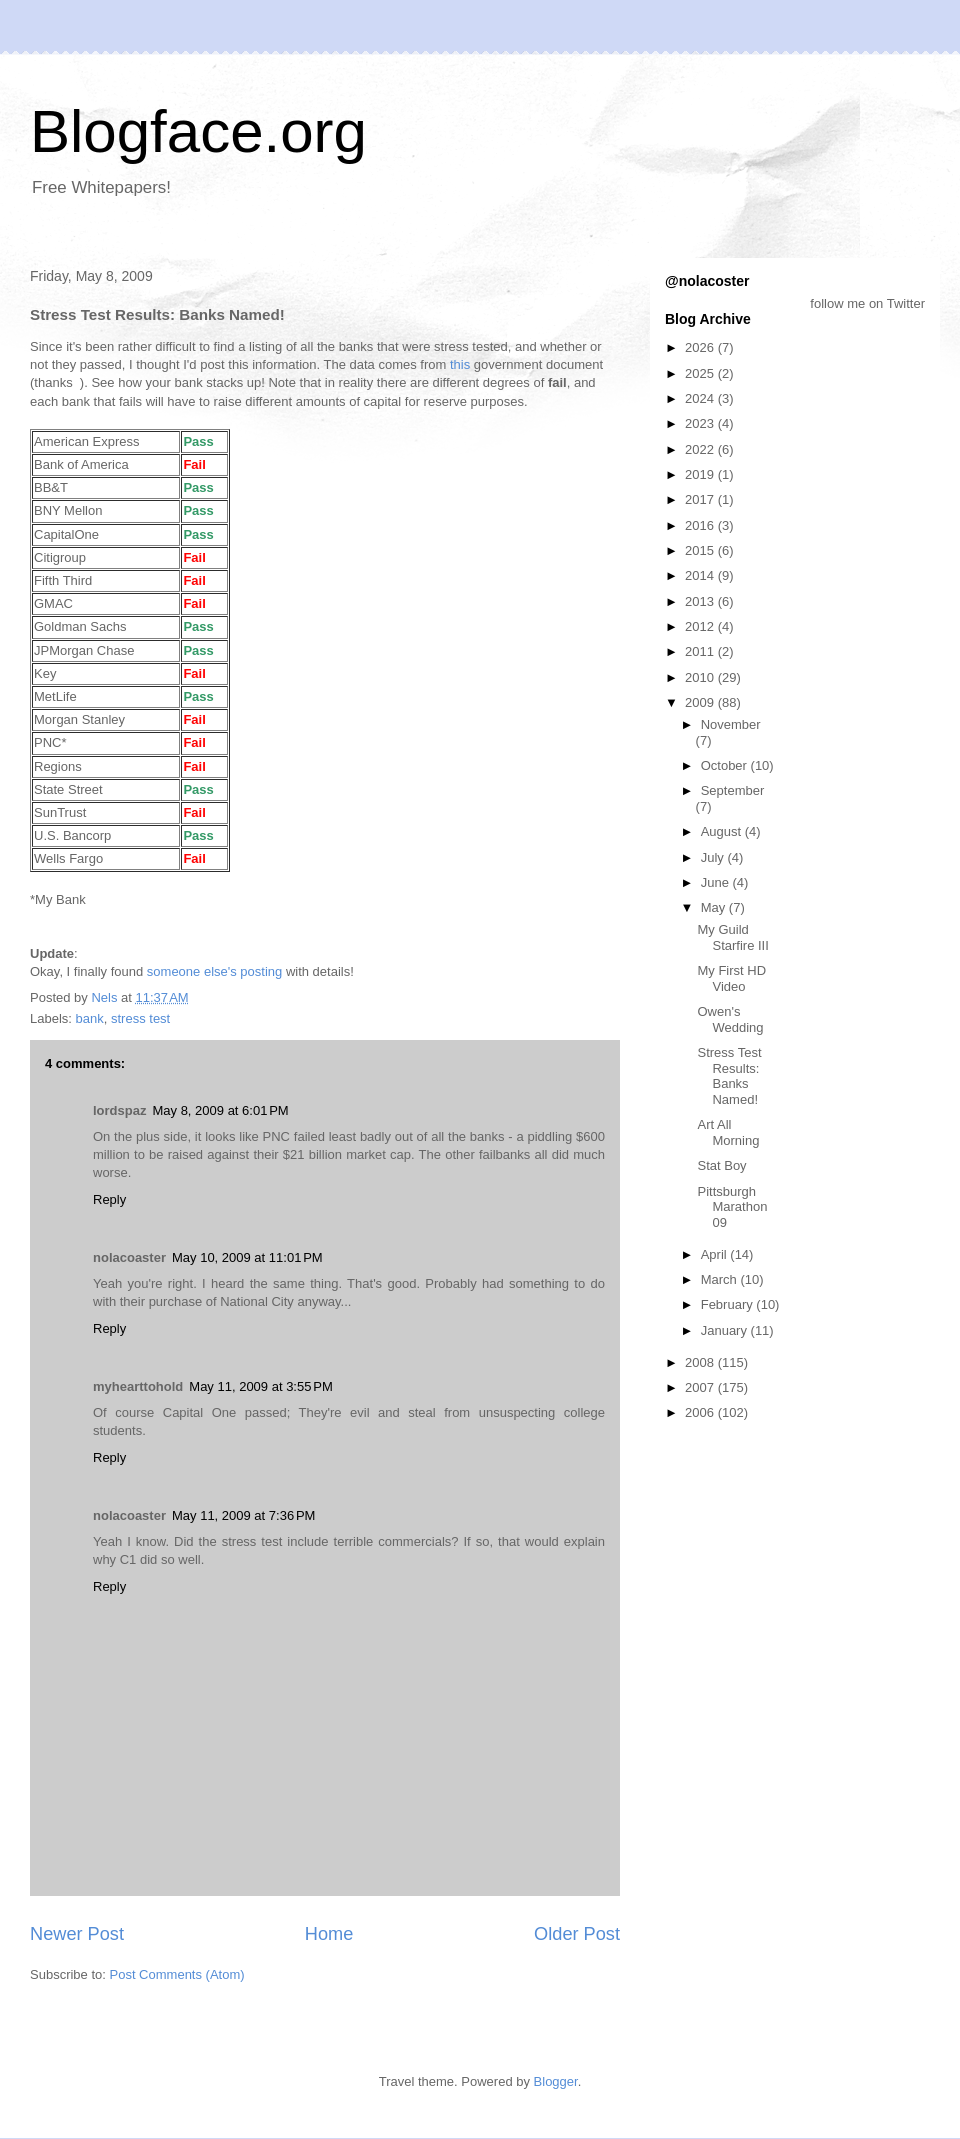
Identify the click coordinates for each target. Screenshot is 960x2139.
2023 (701, 423)
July (714, 857)
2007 (701, 1387)
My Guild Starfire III (732, 937)
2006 (701, 1412)
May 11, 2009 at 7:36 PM (243, 1515)
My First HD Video (731, 978)
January (726, 1330)
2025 (701, 373)
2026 (701, 347)
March (721, 1279)
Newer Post (77, 1934)
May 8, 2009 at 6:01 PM (220, 1110)
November (731, 724)
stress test (140, 1018)
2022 (701, 449)
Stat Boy (721, 1165)
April (716, 1254)
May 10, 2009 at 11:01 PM (247, 1257)
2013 (701, 601)
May (715, 907)
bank (90, 1018)
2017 (701, 499)
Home (329, 1934)
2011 (701, 651)
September (733, 790)
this (460, 364)
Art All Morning (728, 1132)
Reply (109, 1199)
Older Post (577, 1934)
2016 (701, 525)
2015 (701, 550)
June (717, 882)
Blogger (556, 2081)
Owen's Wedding (730, 1019)
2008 (701, 1362)
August (723, 831)
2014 (701, 575)
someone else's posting (214, 971)
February (729, 1304)
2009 (701, 702)
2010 (701, 677)
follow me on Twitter (867, 303)
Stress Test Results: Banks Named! (729, 1076)
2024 (701, 398)
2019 (701, 474)
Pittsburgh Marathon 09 (732, 1207)
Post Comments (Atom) (177, 1974)
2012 (701, 626)
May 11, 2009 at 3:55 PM (260, 1386)
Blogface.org (198, 131)
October (726, 765)
